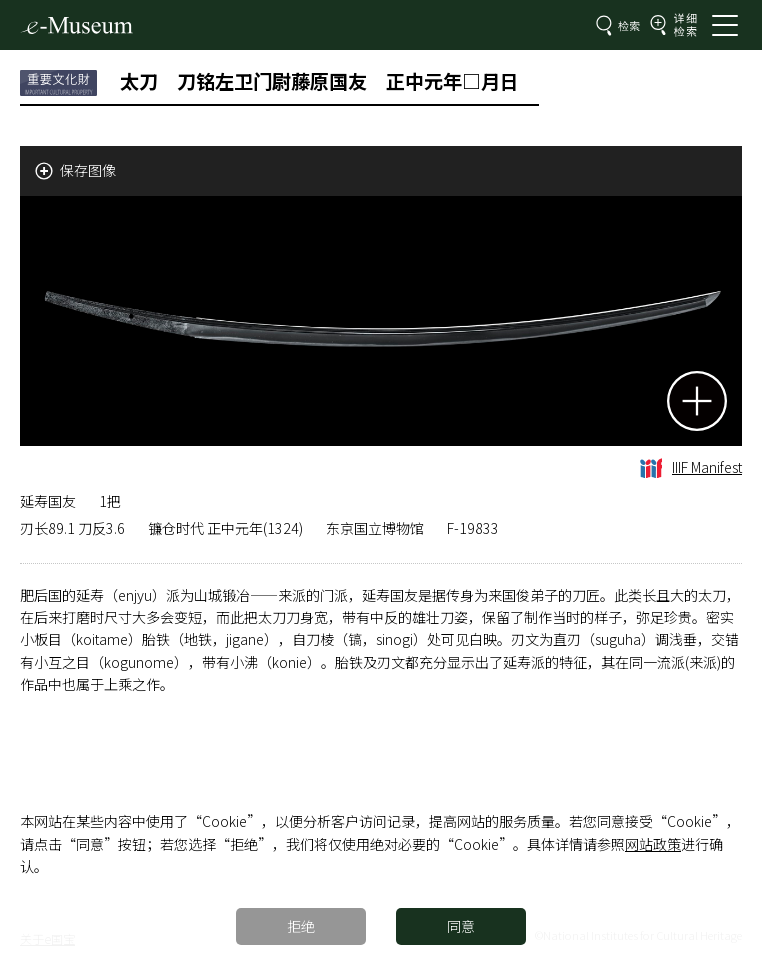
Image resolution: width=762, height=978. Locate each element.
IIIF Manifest (691, 467)
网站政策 (653, 844)
